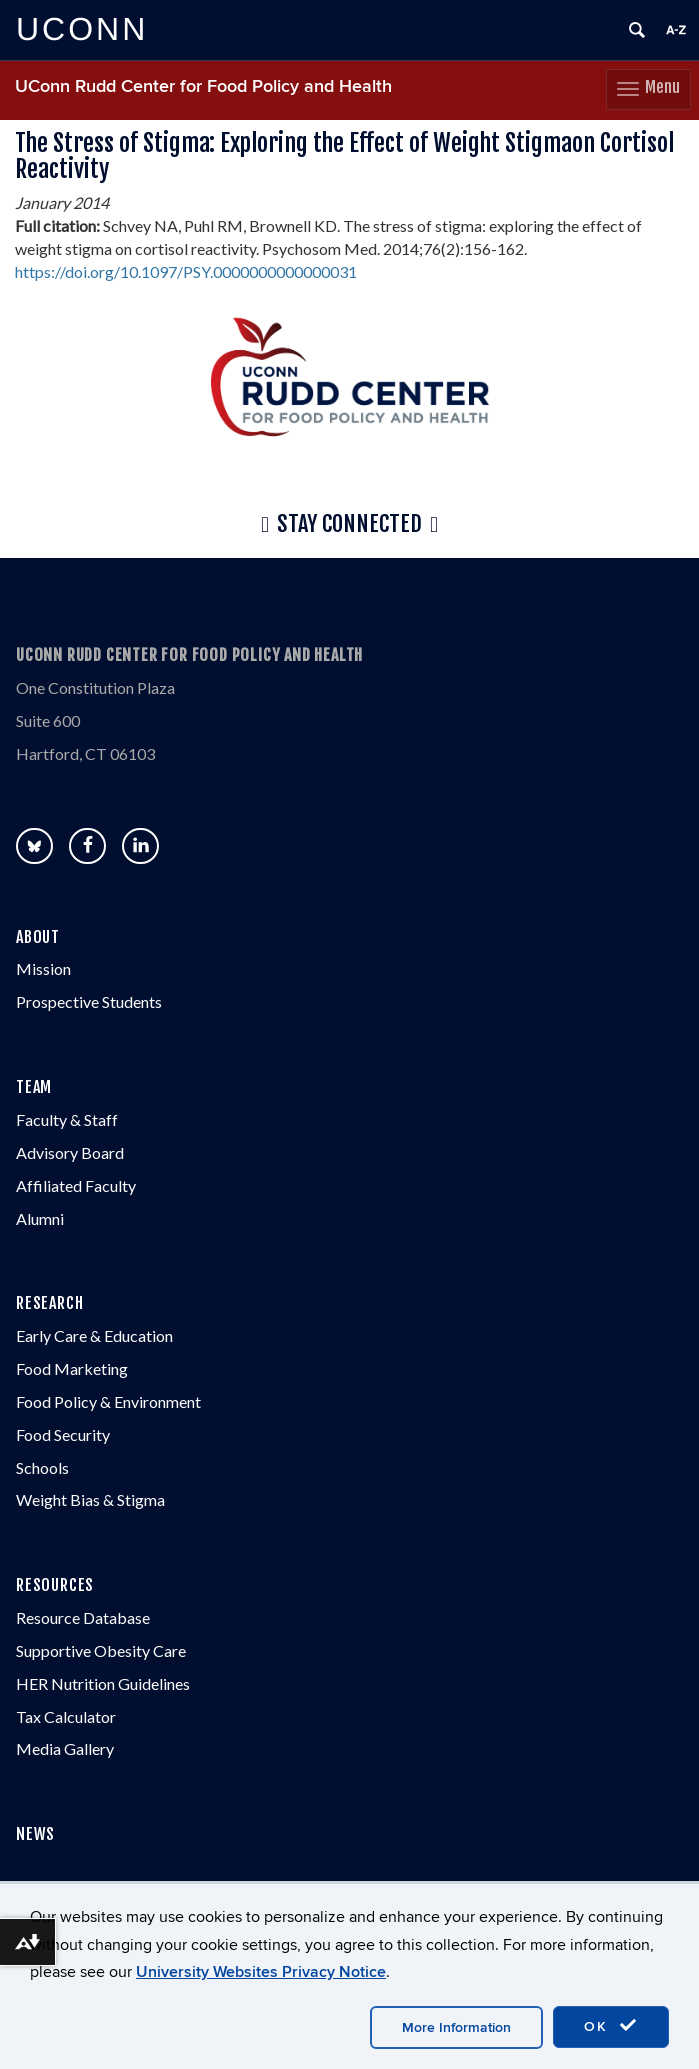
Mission (43, 968)
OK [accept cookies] (611, 2026)
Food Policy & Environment (108, 1401)
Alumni (40, 1218)
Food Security (63, 1434)
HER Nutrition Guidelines (103, 1683)
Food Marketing (72, 1368)
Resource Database (83, 1617)
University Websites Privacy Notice (261, 1972)
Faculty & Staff (67, 1119)
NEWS (35, 1834)
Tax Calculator (66, 1716)
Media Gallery (65, 1748)
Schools (42, 1467)
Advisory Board (70, 1152)
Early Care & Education (94, 1335)
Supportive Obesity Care (101, 1650)
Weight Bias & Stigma (90, 1499)
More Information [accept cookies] (456, 2027)
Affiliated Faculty (76, 1185)
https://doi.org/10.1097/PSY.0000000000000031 (186, 271)
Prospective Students (89, 1001)
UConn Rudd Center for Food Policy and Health (203, 86)
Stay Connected (349, 525)
